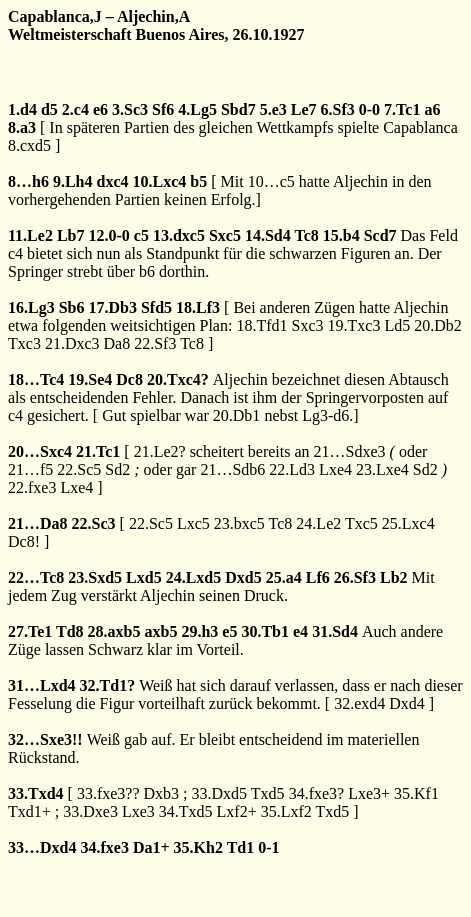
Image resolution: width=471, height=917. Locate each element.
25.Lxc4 (408, 523)
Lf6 (318, 577)
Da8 (117, 343)
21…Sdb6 (232, 469)
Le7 (304, 109)
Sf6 (163, 109)
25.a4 (284, 577)
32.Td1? (108, 685)
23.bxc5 (239, 523)
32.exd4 (359, 703)
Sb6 (72, 307)
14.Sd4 (268, 235)
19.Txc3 (354, 325)
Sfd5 (156, 307)
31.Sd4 (335, 631)
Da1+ (151, 847)
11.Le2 (30, 235)
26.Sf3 (355, 577)
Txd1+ (29, 811)
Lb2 (394, 577)
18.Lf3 (198, 307)
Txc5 (361, 523)
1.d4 (22, 109)
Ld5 (397, 325)
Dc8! (24, 541)
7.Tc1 (402, 109)
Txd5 (268, 793)
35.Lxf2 (286, 811)
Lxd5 (144, 577)
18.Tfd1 (261, 325)
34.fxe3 (104, 847)
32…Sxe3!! (45, 739)
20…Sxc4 (40, 451)
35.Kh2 (198, 847)
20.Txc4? (178, 379)
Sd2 (117, 469)
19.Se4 (90, 379)
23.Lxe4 (382, 469)
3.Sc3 (130, 109)
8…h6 (28, 181)
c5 (141, 235)
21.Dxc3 (72, 343)
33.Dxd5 (220, 793)
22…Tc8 (36, 577)
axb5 (161, 631)
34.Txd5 (186, 811)
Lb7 (71, 235)
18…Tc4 (36, 379)
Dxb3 (162, 793)
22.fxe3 (32, 487)
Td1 (241, 847)
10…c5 (271, 181)
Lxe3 (138, 811)
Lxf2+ (237, 811)
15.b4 (341, 235)
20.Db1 (237, 415)
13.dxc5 (179, 235)
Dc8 (129, 379)
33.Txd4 (36, 793)
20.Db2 (438, 325)
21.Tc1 (98, 451)
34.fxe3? (317, 793)
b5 (198, 181)
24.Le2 (318, 523)
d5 (49, 109)
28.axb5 (114, 631)
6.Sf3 (338, 109)
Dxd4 (407, 703)
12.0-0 (108, 235)
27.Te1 (30, 631)
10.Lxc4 (159, 181)
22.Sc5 (79, 469)
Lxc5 (193, 523)
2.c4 (75, 109)
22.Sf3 (155, 343)
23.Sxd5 (95, 577)
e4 (300, 631)
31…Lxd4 (42, 685)
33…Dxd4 (42, 847)
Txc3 (24, 343)
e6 (100, 109)
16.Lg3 (31, 307)
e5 (229, 631)
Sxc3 (308, 325)
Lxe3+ (369, 793)
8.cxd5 (29, 145)
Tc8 (306, 235)
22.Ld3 (292, 469)
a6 (432, 109)
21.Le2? (160, 451)
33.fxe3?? (108, 793)
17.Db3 (112, 307)
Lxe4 (335, 469)
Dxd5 (243, 577)
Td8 (70, 631)
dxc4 (112, 181)
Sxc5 (225, 235)
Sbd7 (238, 109)
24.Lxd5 (194, 577)
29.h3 (199, 631)
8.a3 (22, 127)
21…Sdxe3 (350, 451)
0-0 (369, 109)
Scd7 (380, 235)
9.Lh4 (73, 181)
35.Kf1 (416, 793)
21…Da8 (38, 523)
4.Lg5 (197, 109)
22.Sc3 (94, 523)
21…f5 (30, 469)
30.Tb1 (265, 631)
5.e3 (273, 109)
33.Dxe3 (90, 811)
